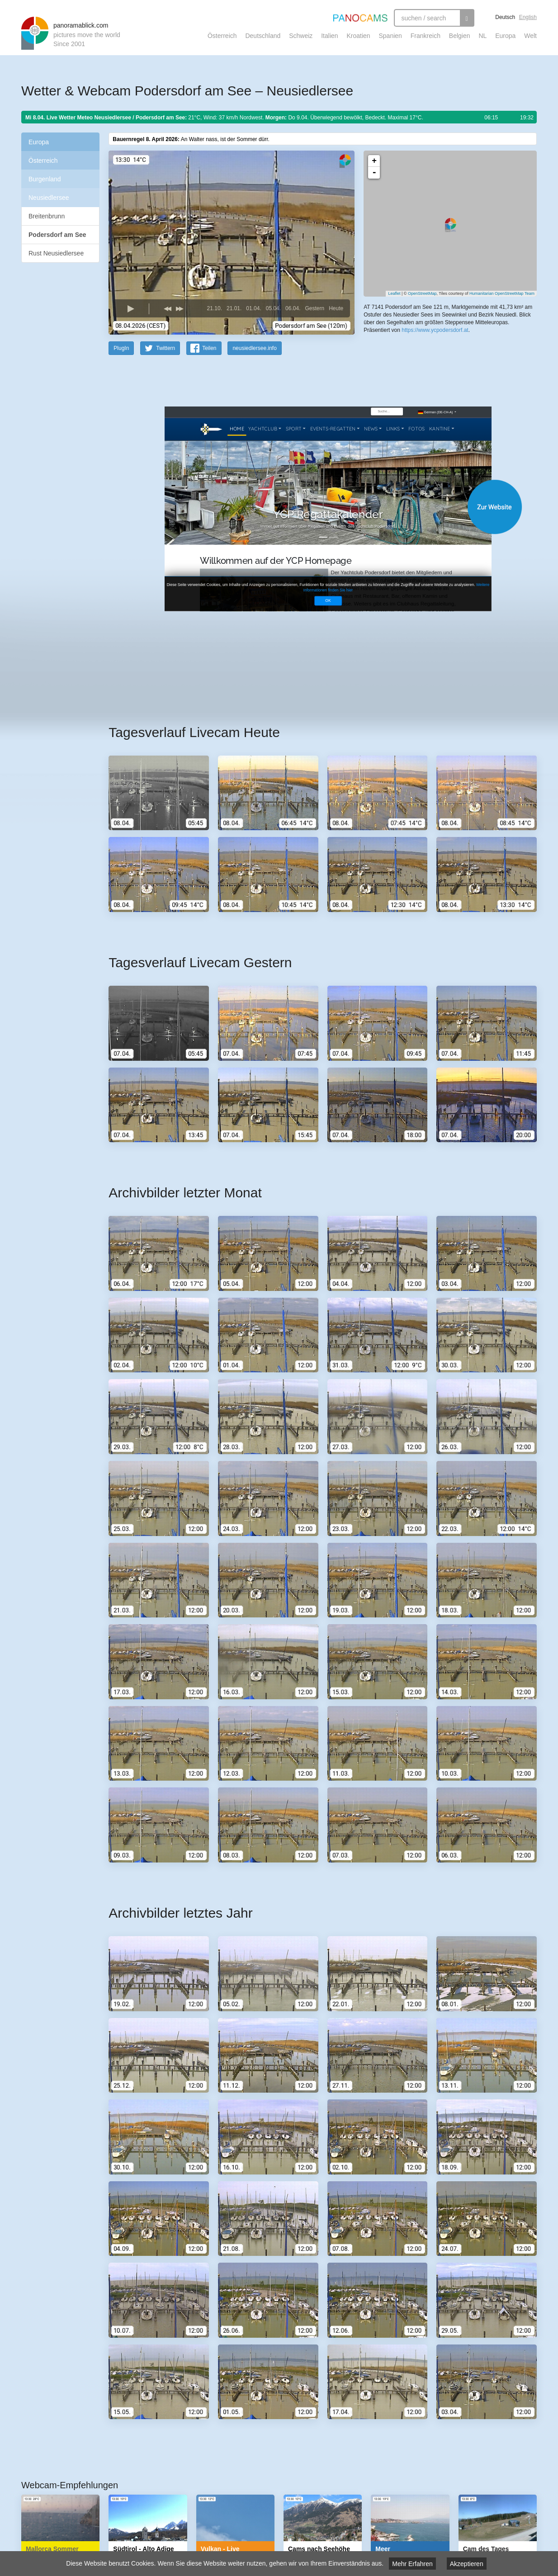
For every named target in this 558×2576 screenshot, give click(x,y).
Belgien (459, 36)
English (528, 17)
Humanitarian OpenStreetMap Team (501, 293)
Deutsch (505, 17)
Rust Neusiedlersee (56, 253)
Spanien (390, 36)
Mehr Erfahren (412, 2563)
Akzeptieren (466, 2563)
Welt (530, 36)
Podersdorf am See (57, 234)
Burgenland (44, 179)
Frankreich (425, 36)
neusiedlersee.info (254, 348)
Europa (505, 36)
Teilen (209, 348)
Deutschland (262, 36)
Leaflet (394, 293)
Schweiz (300, 36)
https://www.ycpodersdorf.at (435, 330)
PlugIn (121, 348)
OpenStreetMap (422, 293)
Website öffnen (311, 506)
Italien (329, 36)
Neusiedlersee (48, 197)
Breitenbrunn (46, 216)
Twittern (165, 348)
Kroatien (358, 36)
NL (482, 36)
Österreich (222, 36)
